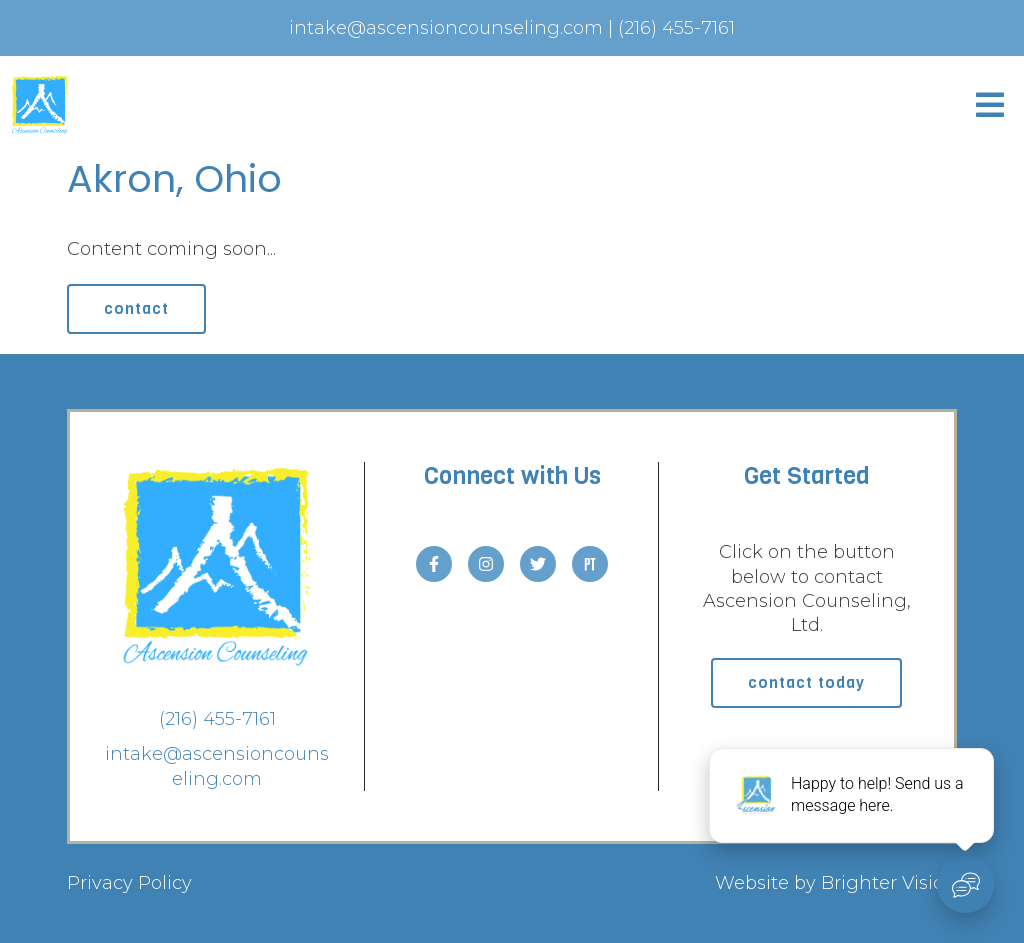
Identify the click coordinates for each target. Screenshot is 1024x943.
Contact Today (806, 682)
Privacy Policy (129, 883)
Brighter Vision (889, 883)
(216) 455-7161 (217, 719)
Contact (136, 308)
